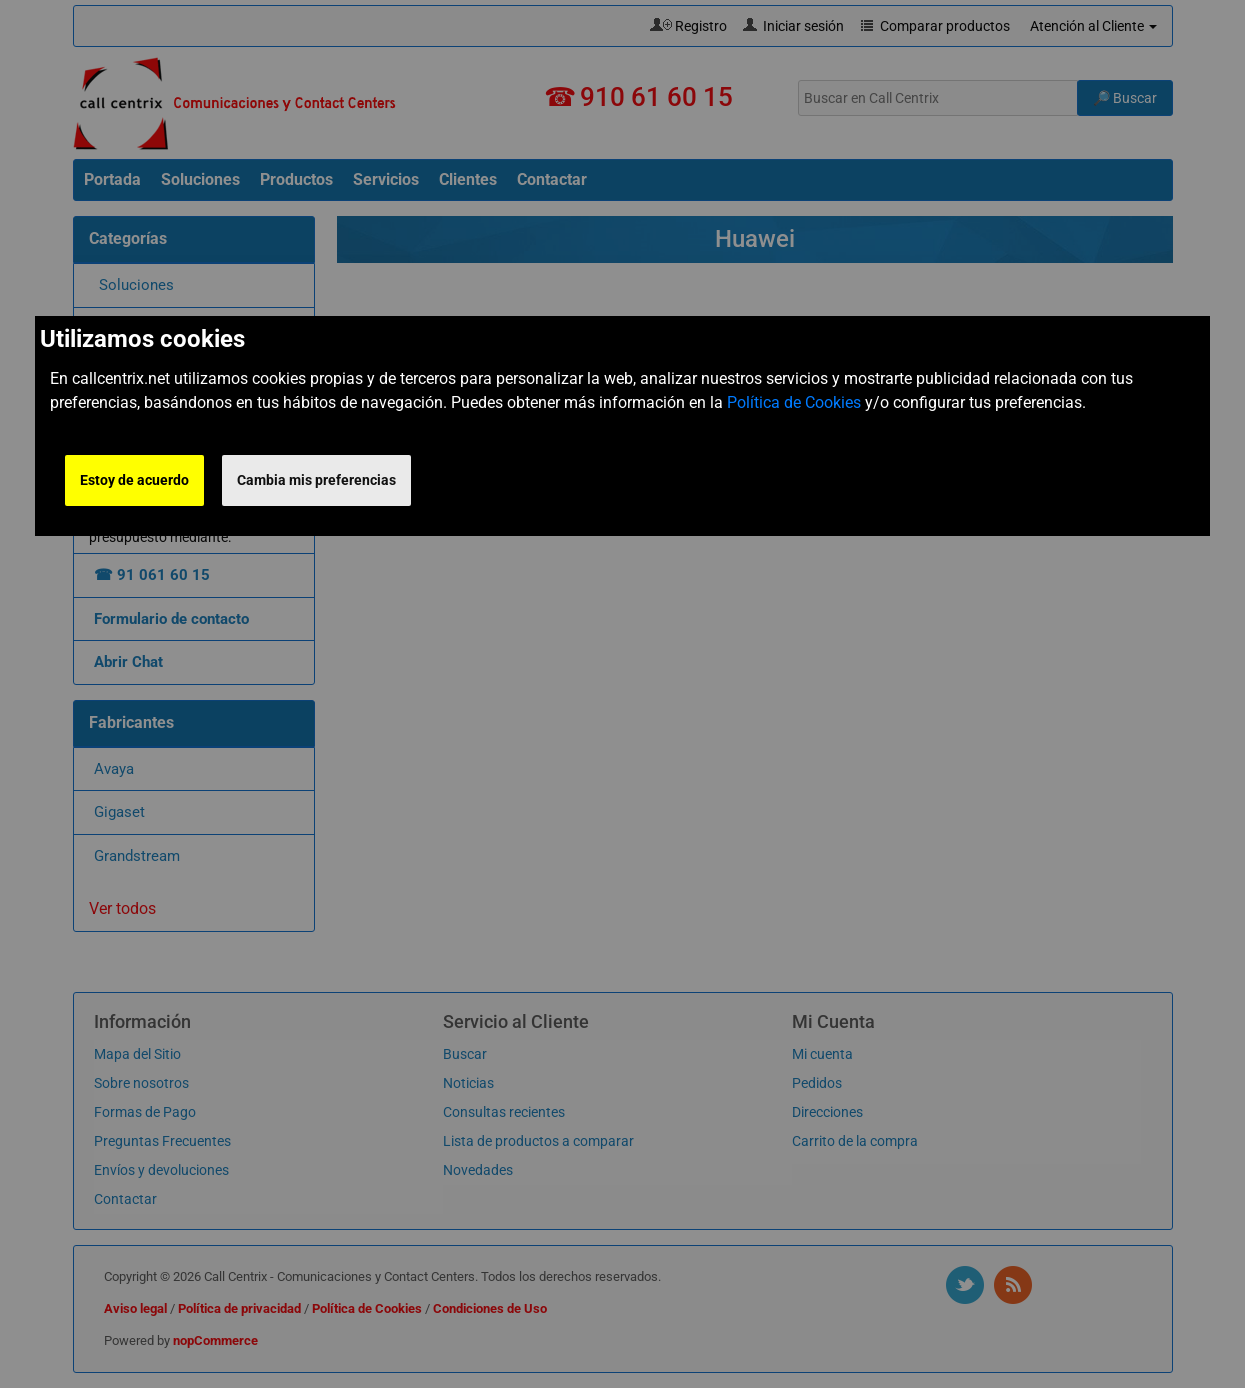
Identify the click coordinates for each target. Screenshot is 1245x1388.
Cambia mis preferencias (316, 480)
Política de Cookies (794, 402)
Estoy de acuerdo (134, 480)
